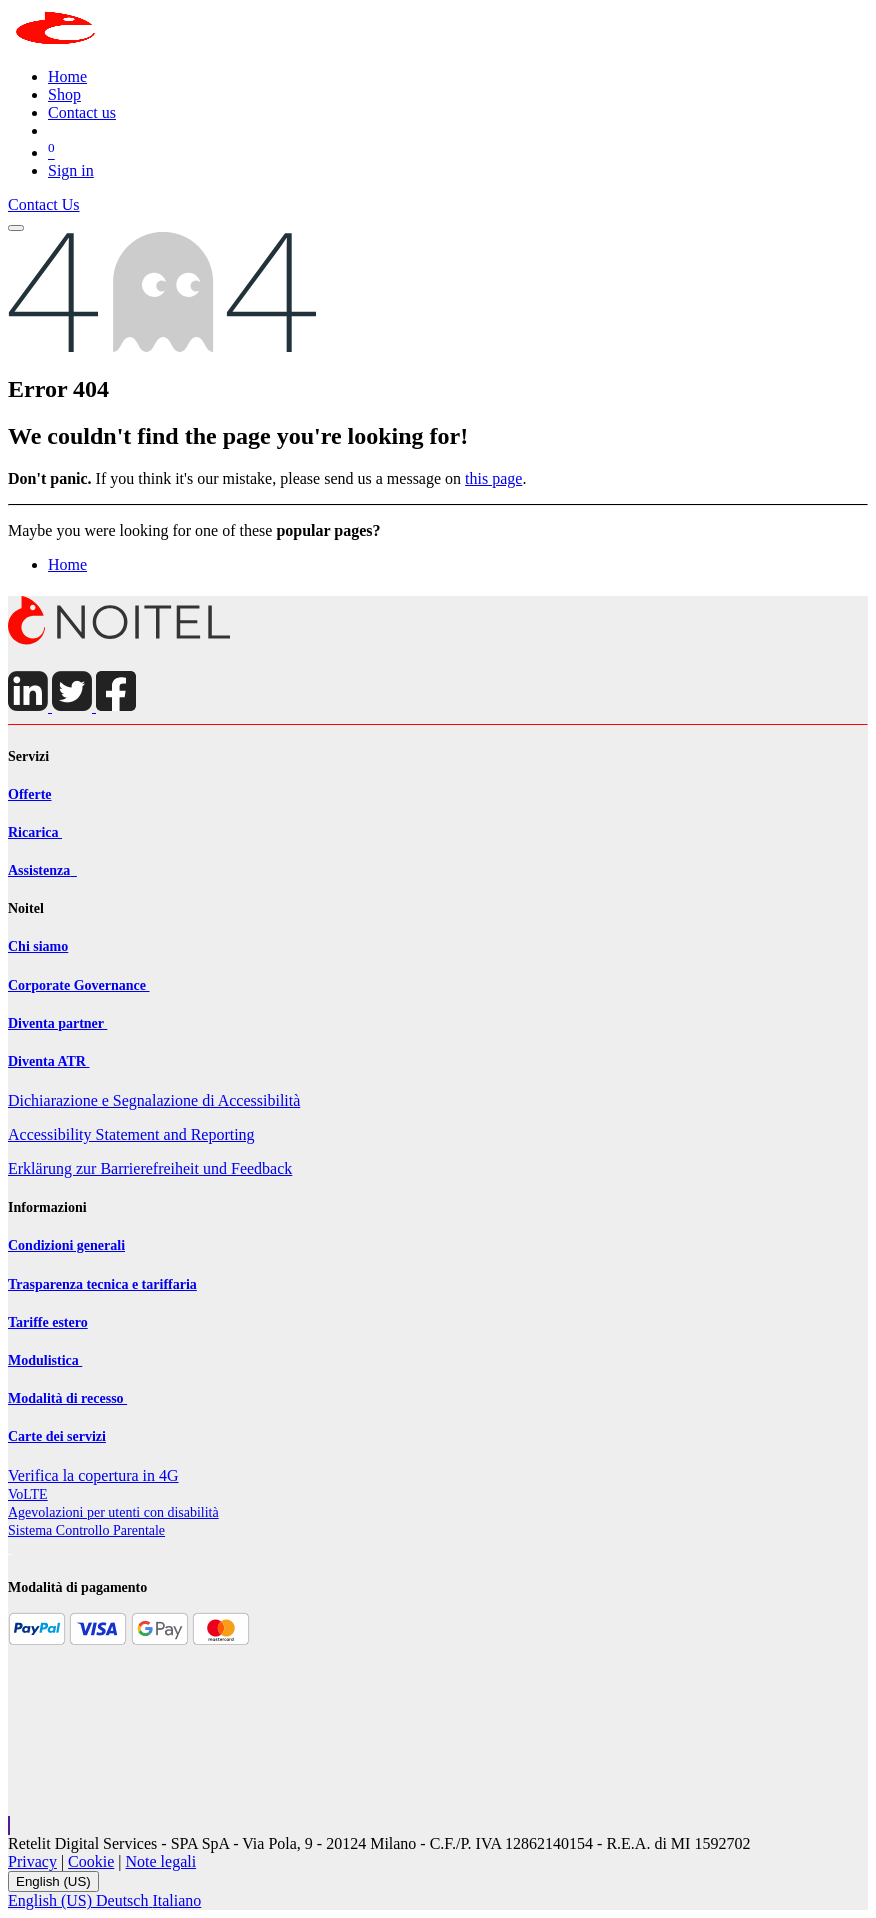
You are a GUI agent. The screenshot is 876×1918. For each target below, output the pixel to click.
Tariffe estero (48, 1322)
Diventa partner (57, 1023)
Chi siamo (38, 946)
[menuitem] (67, 76)
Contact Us (44, 204)
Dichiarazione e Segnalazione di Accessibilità (154, 1100)
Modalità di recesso (67, 1398)
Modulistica (45, 1360)
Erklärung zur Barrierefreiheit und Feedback (150, 1168)
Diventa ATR (48, 1061)
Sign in (71, 170)
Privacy (32, 1861)
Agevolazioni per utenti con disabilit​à (113, 1512)
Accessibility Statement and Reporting (131, 1134)
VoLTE (28, 1494)
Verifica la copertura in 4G (93, 1475)
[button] (9, 1825)
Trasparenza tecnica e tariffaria (102, 1284)
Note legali (161, 1861)
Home (67, 564)
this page (493, 478)
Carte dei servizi (57, 1436)
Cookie (91, 1861)
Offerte (30, 794)
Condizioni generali (66, 1245)
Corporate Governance (79, 985)
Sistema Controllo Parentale (86, 1530)
